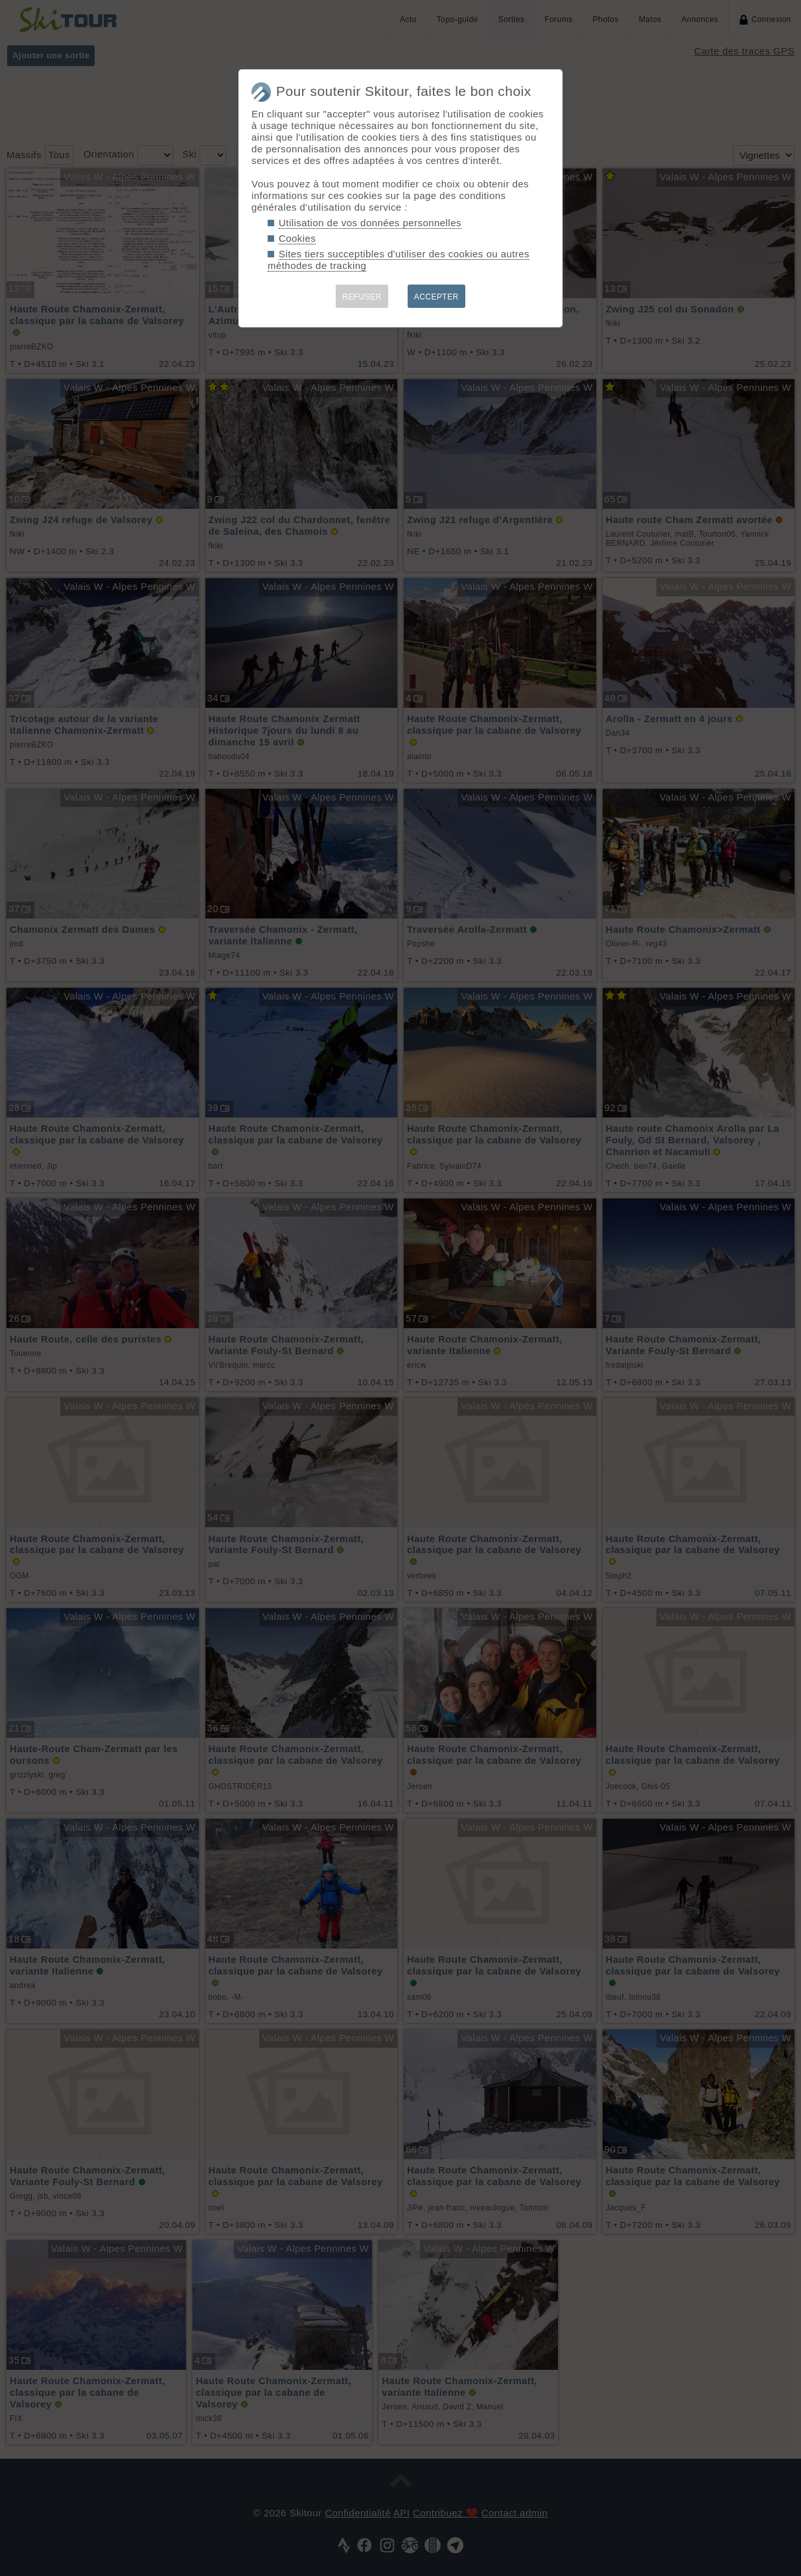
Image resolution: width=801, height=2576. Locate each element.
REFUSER (362, 296)
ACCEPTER (436, 296)
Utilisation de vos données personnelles (370, 222)
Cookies (297, 238)
